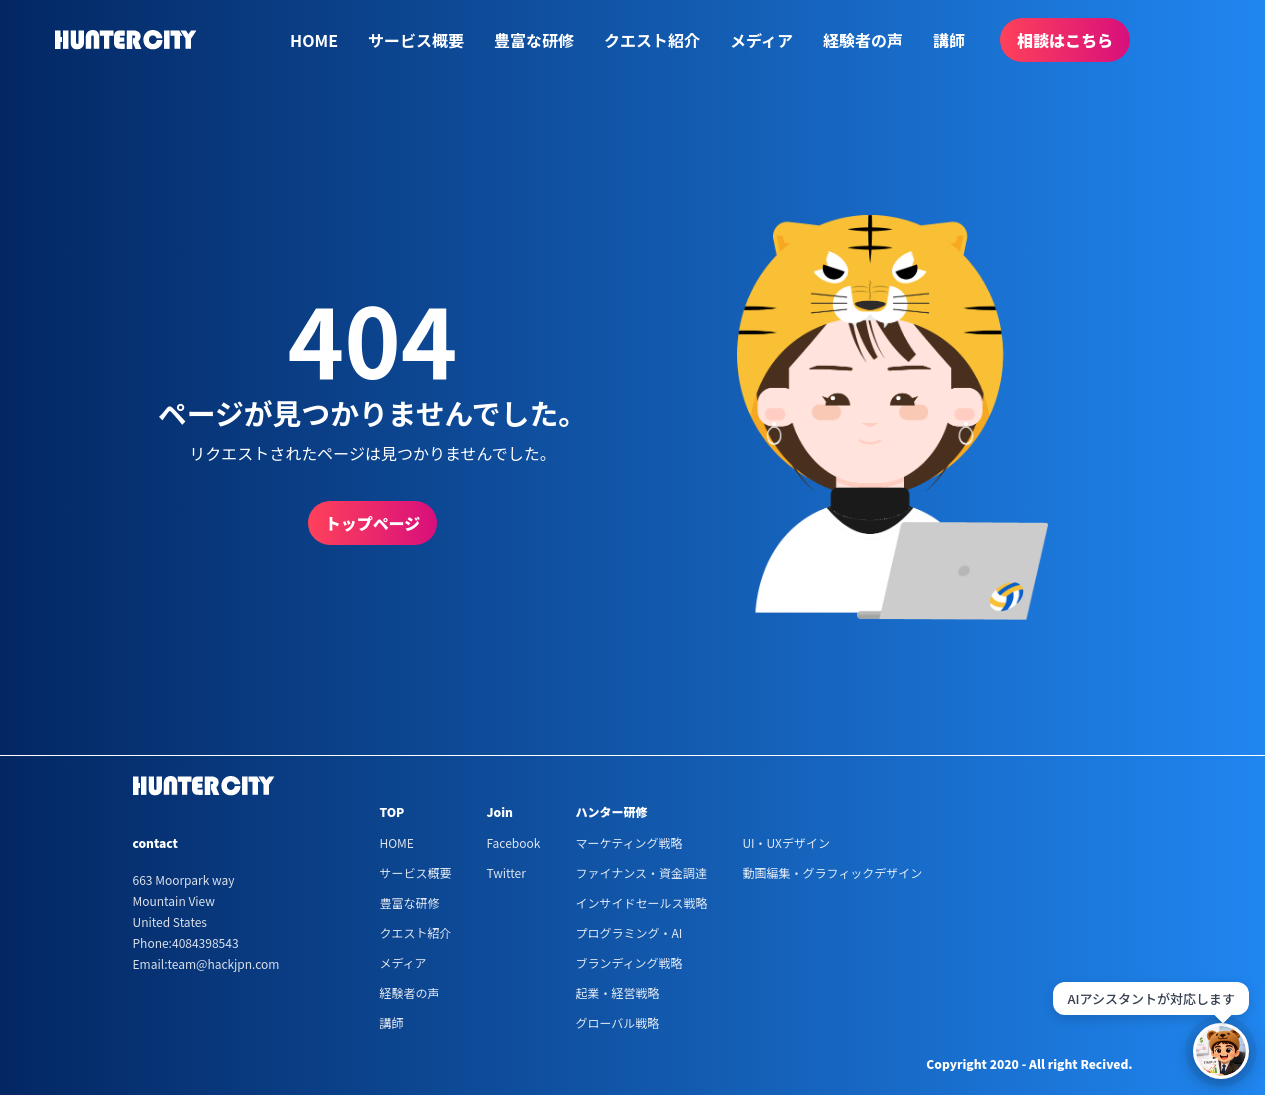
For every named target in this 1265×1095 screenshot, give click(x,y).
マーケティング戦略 (628, 842)
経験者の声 (863, 40)
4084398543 (205, 942)
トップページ (373, 523)
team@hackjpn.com (223, 963)
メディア (761, 40)
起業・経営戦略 (617, 992)
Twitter (505, 872)
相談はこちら (1065, 40)
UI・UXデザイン (786, 842)
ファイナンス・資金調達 (641, 872)
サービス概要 (416, 40)
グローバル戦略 (617, 1022)
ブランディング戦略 (628, 962)
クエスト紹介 (652, 40)
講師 (949, 40)
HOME (314, 40)
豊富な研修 (534, 40)
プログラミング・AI (628, 932)
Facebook (513, 842)
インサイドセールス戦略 (641, 902)
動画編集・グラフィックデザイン (832, 872)
